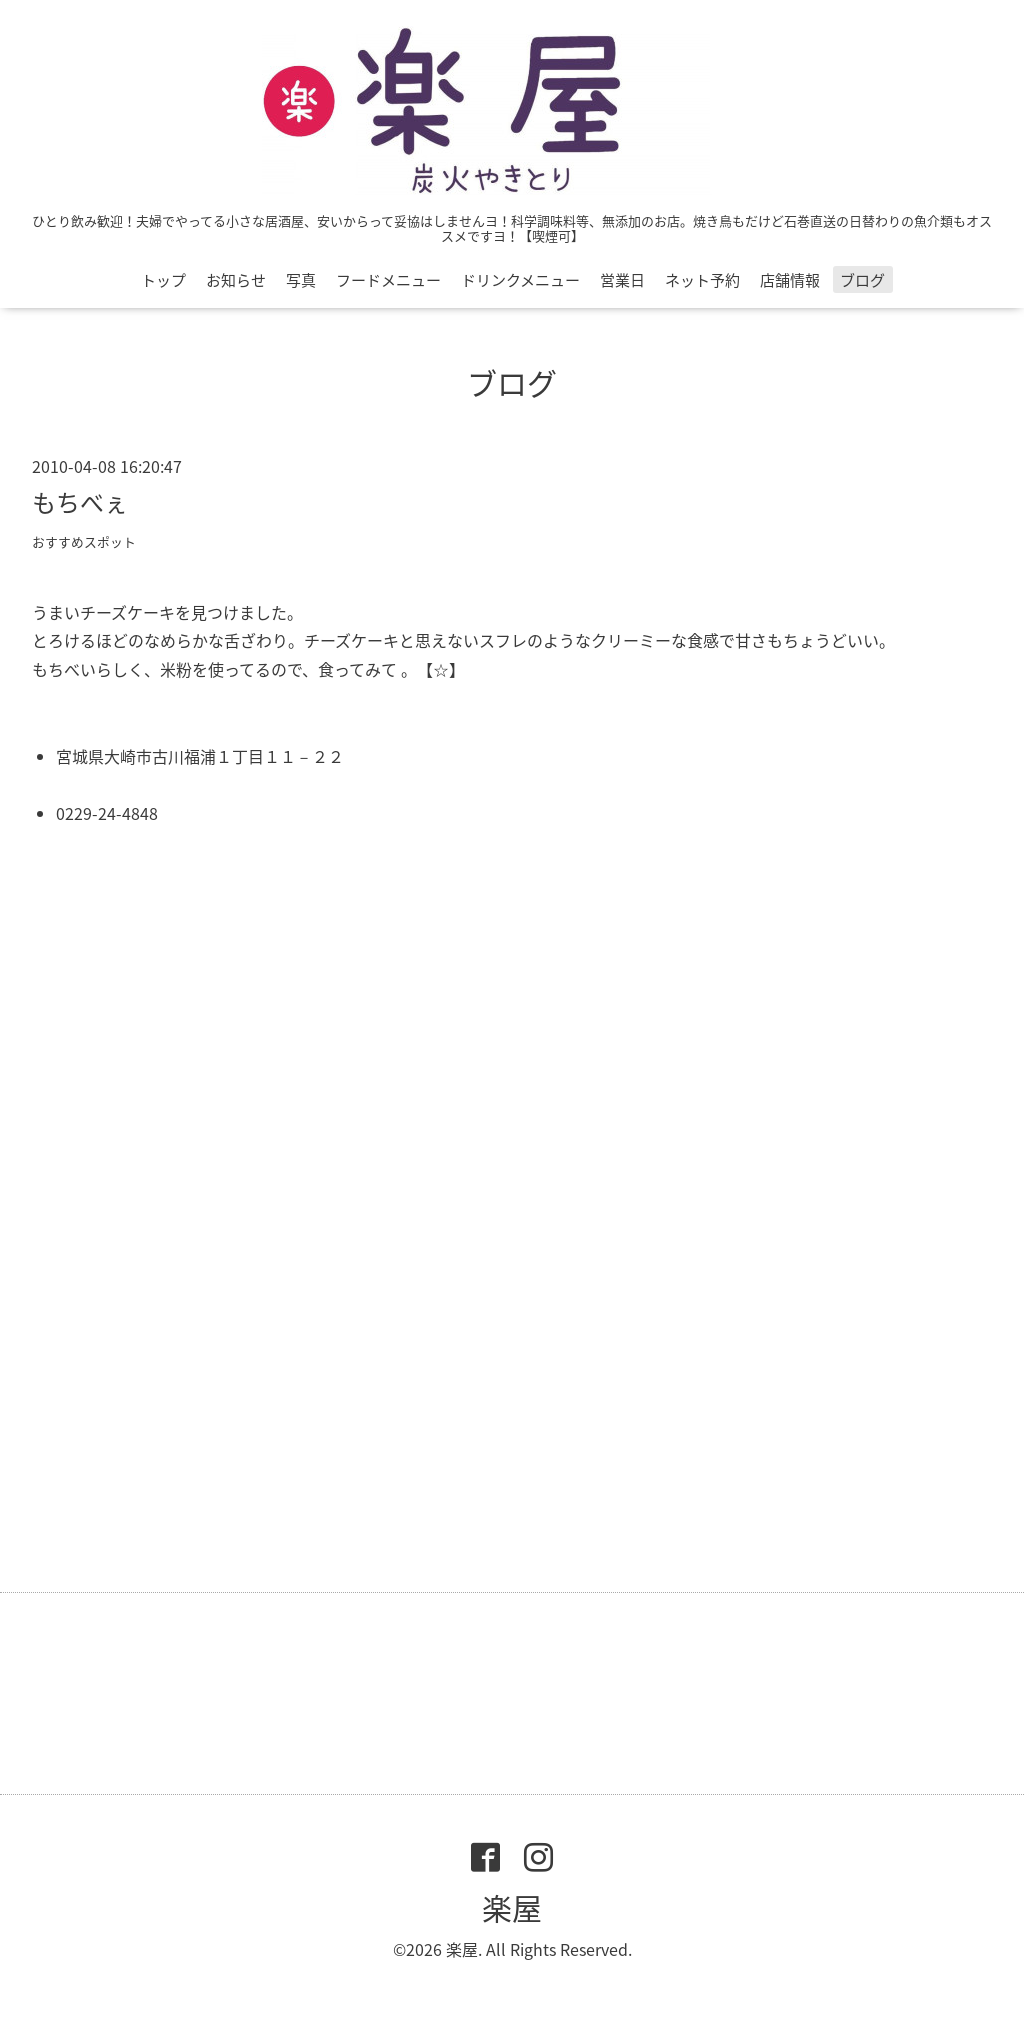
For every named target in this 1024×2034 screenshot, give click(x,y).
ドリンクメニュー (520, 280)
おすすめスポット (84, 541)
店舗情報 (790, 280)
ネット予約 (702, 280)
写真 (301, 280)
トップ (163, 280)
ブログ (862, 280)
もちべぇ (80, 502)
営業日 (622, 280)
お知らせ (236, 280)
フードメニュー (388, 280)
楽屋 (512, 1907)
